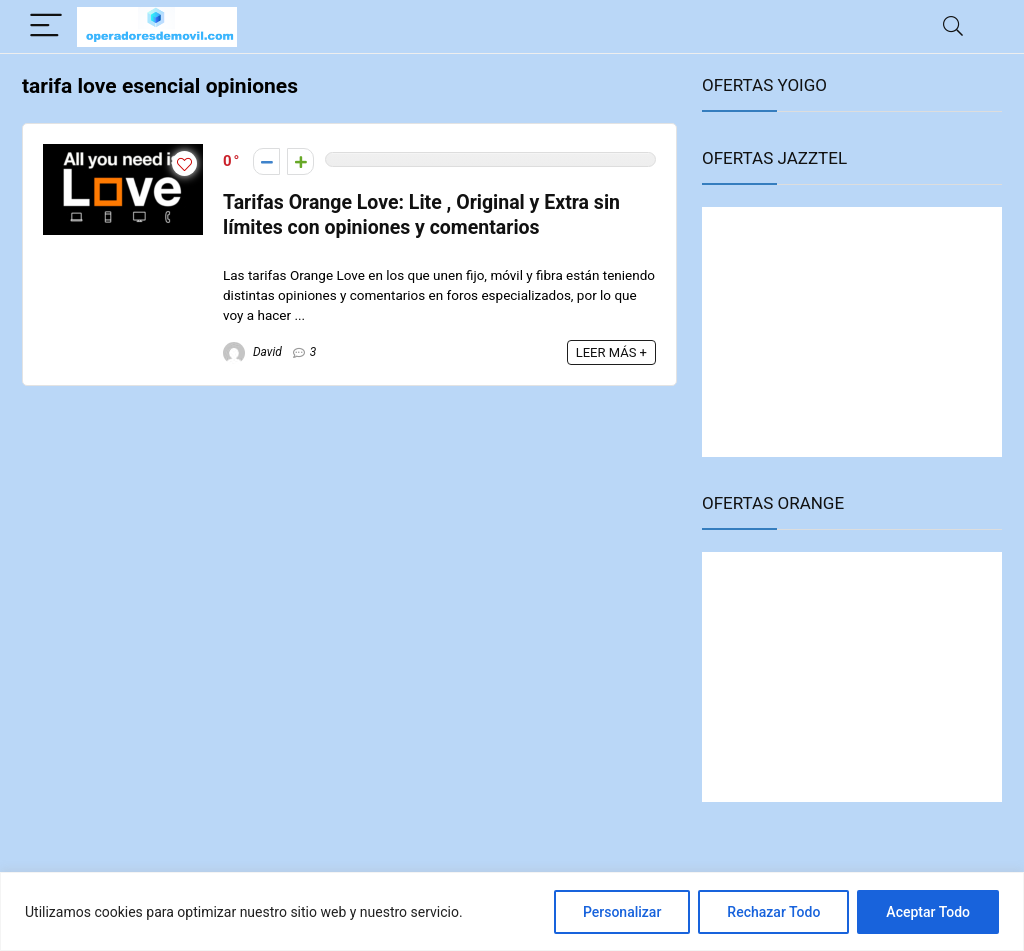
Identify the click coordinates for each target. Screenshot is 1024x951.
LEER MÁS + (611, 352)
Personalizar (622, 912)
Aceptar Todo (928, 912)
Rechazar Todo (773, 912)
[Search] (953, 26)
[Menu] (46, 26)
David (252, 352)
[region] (512, 911)
